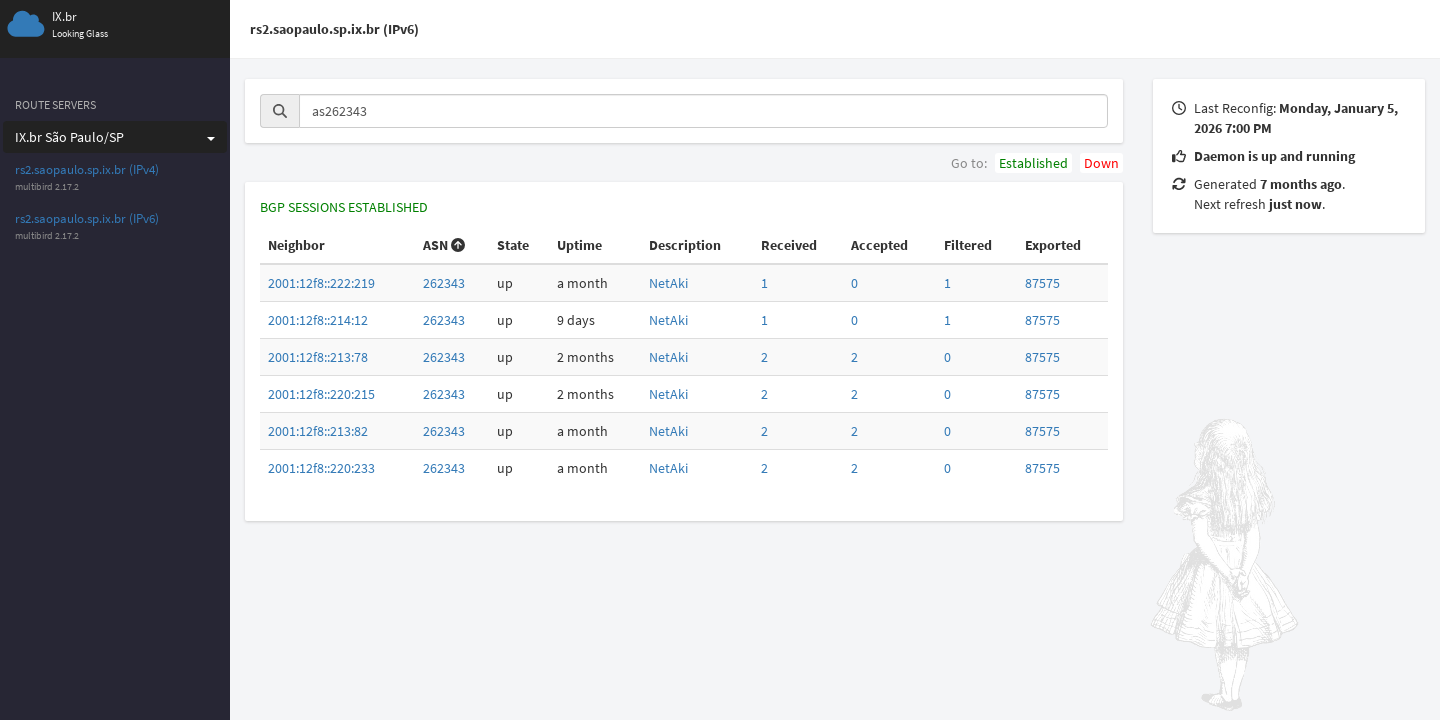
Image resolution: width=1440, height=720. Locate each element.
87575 (1042, 283)
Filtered (968, 245)
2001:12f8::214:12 (318, 320)
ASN (444, 245)
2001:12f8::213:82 (318, 431)
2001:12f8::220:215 (321, 394)
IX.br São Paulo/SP (115, 137)
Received (789, 245)
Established (1033, 163)
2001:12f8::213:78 (318, 357)
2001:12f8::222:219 (321, 283)
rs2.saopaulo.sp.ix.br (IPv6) (87, 218)
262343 (444, 283)
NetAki (668, 283)
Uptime (579, 245)
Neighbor (296, 245)
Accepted (879, 245)
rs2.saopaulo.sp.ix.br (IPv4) (87, 169)
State (513, 245)
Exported (1053, 245)
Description (685, 245)
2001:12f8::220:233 (321, 468)
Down (1101, 163)
